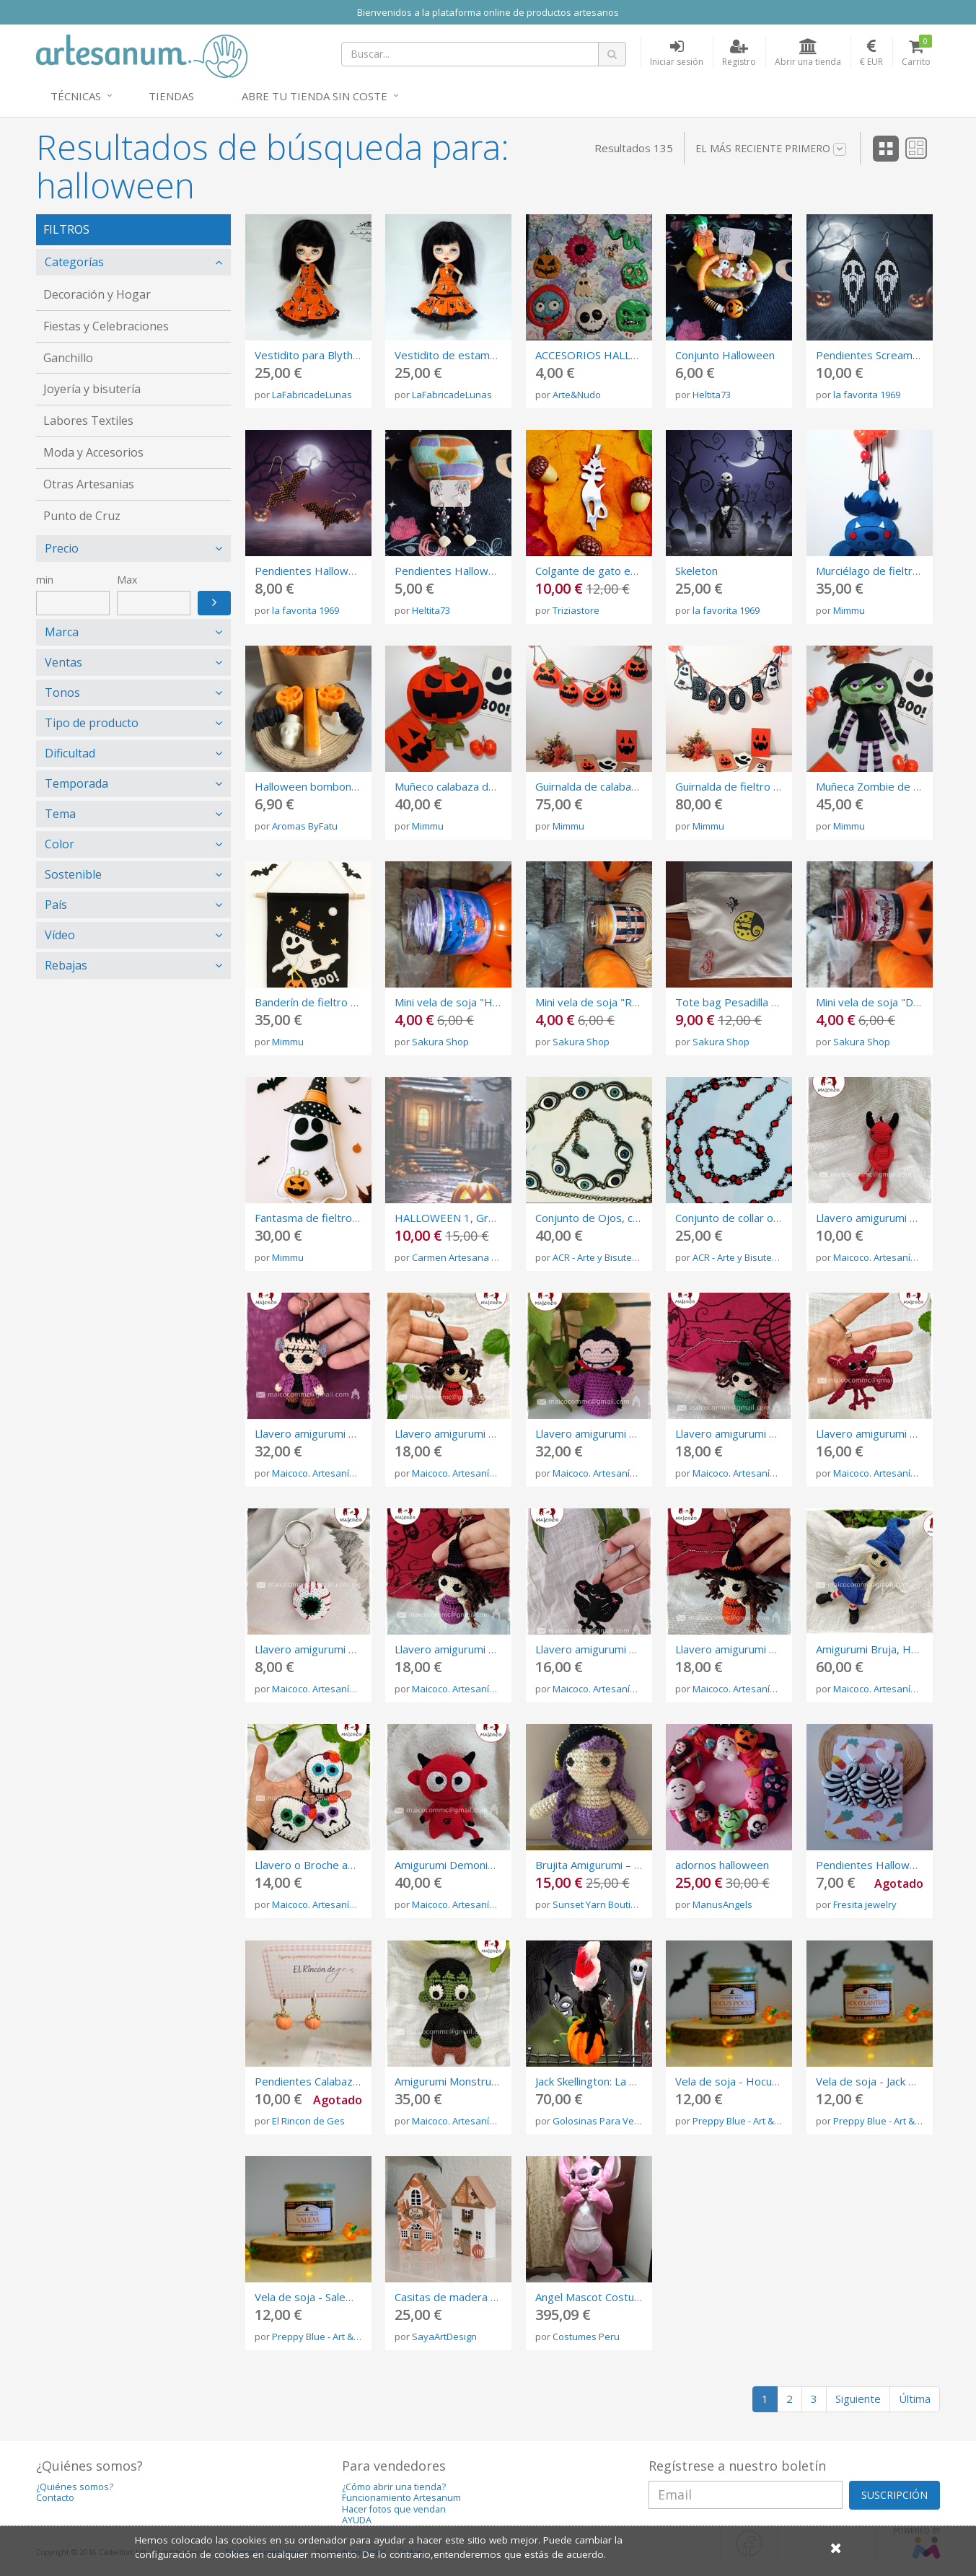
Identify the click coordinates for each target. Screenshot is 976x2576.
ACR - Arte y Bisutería (598, 1257)
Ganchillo (68, 358)
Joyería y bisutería (92, 389)
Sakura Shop (440, 1041)
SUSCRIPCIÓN (894, 2495)
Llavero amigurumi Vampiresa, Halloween (637, 1433)
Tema (60, 814)
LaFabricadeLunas (312, 394)
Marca (62, 632)
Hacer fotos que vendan (394, 2509)
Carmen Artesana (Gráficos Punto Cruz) (498, 1257)
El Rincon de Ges (308, 2120)
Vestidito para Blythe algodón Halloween (356, 355)
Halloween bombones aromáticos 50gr (352, 786)
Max (127, 579)
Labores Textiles (88, 420)
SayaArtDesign (444, 2336)
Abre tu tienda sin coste (314, 96)
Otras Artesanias (88, 484)
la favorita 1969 (866, 394)
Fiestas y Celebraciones (106, 326)
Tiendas (171, 96)
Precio (62, 548)
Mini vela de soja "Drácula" (881, 1002)
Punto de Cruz (81, 516)
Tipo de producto (92, 723)
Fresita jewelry (865, 1904)
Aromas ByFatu (305, 825)
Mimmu (849, 610)
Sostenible (73, 874)
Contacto (55, 2498)
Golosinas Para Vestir (600, 2120)
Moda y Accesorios (93, 452)
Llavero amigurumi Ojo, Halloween (340, 1649)
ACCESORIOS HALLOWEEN (602, 355)
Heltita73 (712, 394)
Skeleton (696, 570)
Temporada (76, 783)
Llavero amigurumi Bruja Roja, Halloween (496, 1433)
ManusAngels (722, 1904)
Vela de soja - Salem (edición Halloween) (355, 2297)
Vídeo (60, 935)
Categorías (74, 262)
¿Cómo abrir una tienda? (394, 2487)
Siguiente (858, 2398)
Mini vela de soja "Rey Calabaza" (615, 1002)
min (44, 579)
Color (59, 844)
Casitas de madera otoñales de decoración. (502, 2297)
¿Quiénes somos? (74, 2487)
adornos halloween (722, 1865)
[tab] (133, 262)
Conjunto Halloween (725, 355)
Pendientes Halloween (451, 570)
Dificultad (70, 753)
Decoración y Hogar (97, 294)
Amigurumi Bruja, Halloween (885, 1649)
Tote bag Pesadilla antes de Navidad (766, 1002)
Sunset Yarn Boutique (600, 1904)
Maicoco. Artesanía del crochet (900, 1257)
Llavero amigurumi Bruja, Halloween (764, 1649)
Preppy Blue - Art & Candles (752, 2120)
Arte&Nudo (577, 394)
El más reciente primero (770, 148)
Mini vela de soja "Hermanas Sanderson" (495, 1002)
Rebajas (66, 965)
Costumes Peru (586, 2336)
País (56, 905)
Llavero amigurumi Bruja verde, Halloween (780, 1433)
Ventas (63, 662)
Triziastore (576, 610)
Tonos (62, 692)
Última (915, 2398)
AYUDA (357, 2520)
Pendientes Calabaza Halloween (334, 2081)
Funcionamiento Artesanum (401, 2498)
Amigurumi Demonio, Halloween (474, 1865)
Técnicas (75, 96)
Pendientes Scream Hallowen (889, 355)
